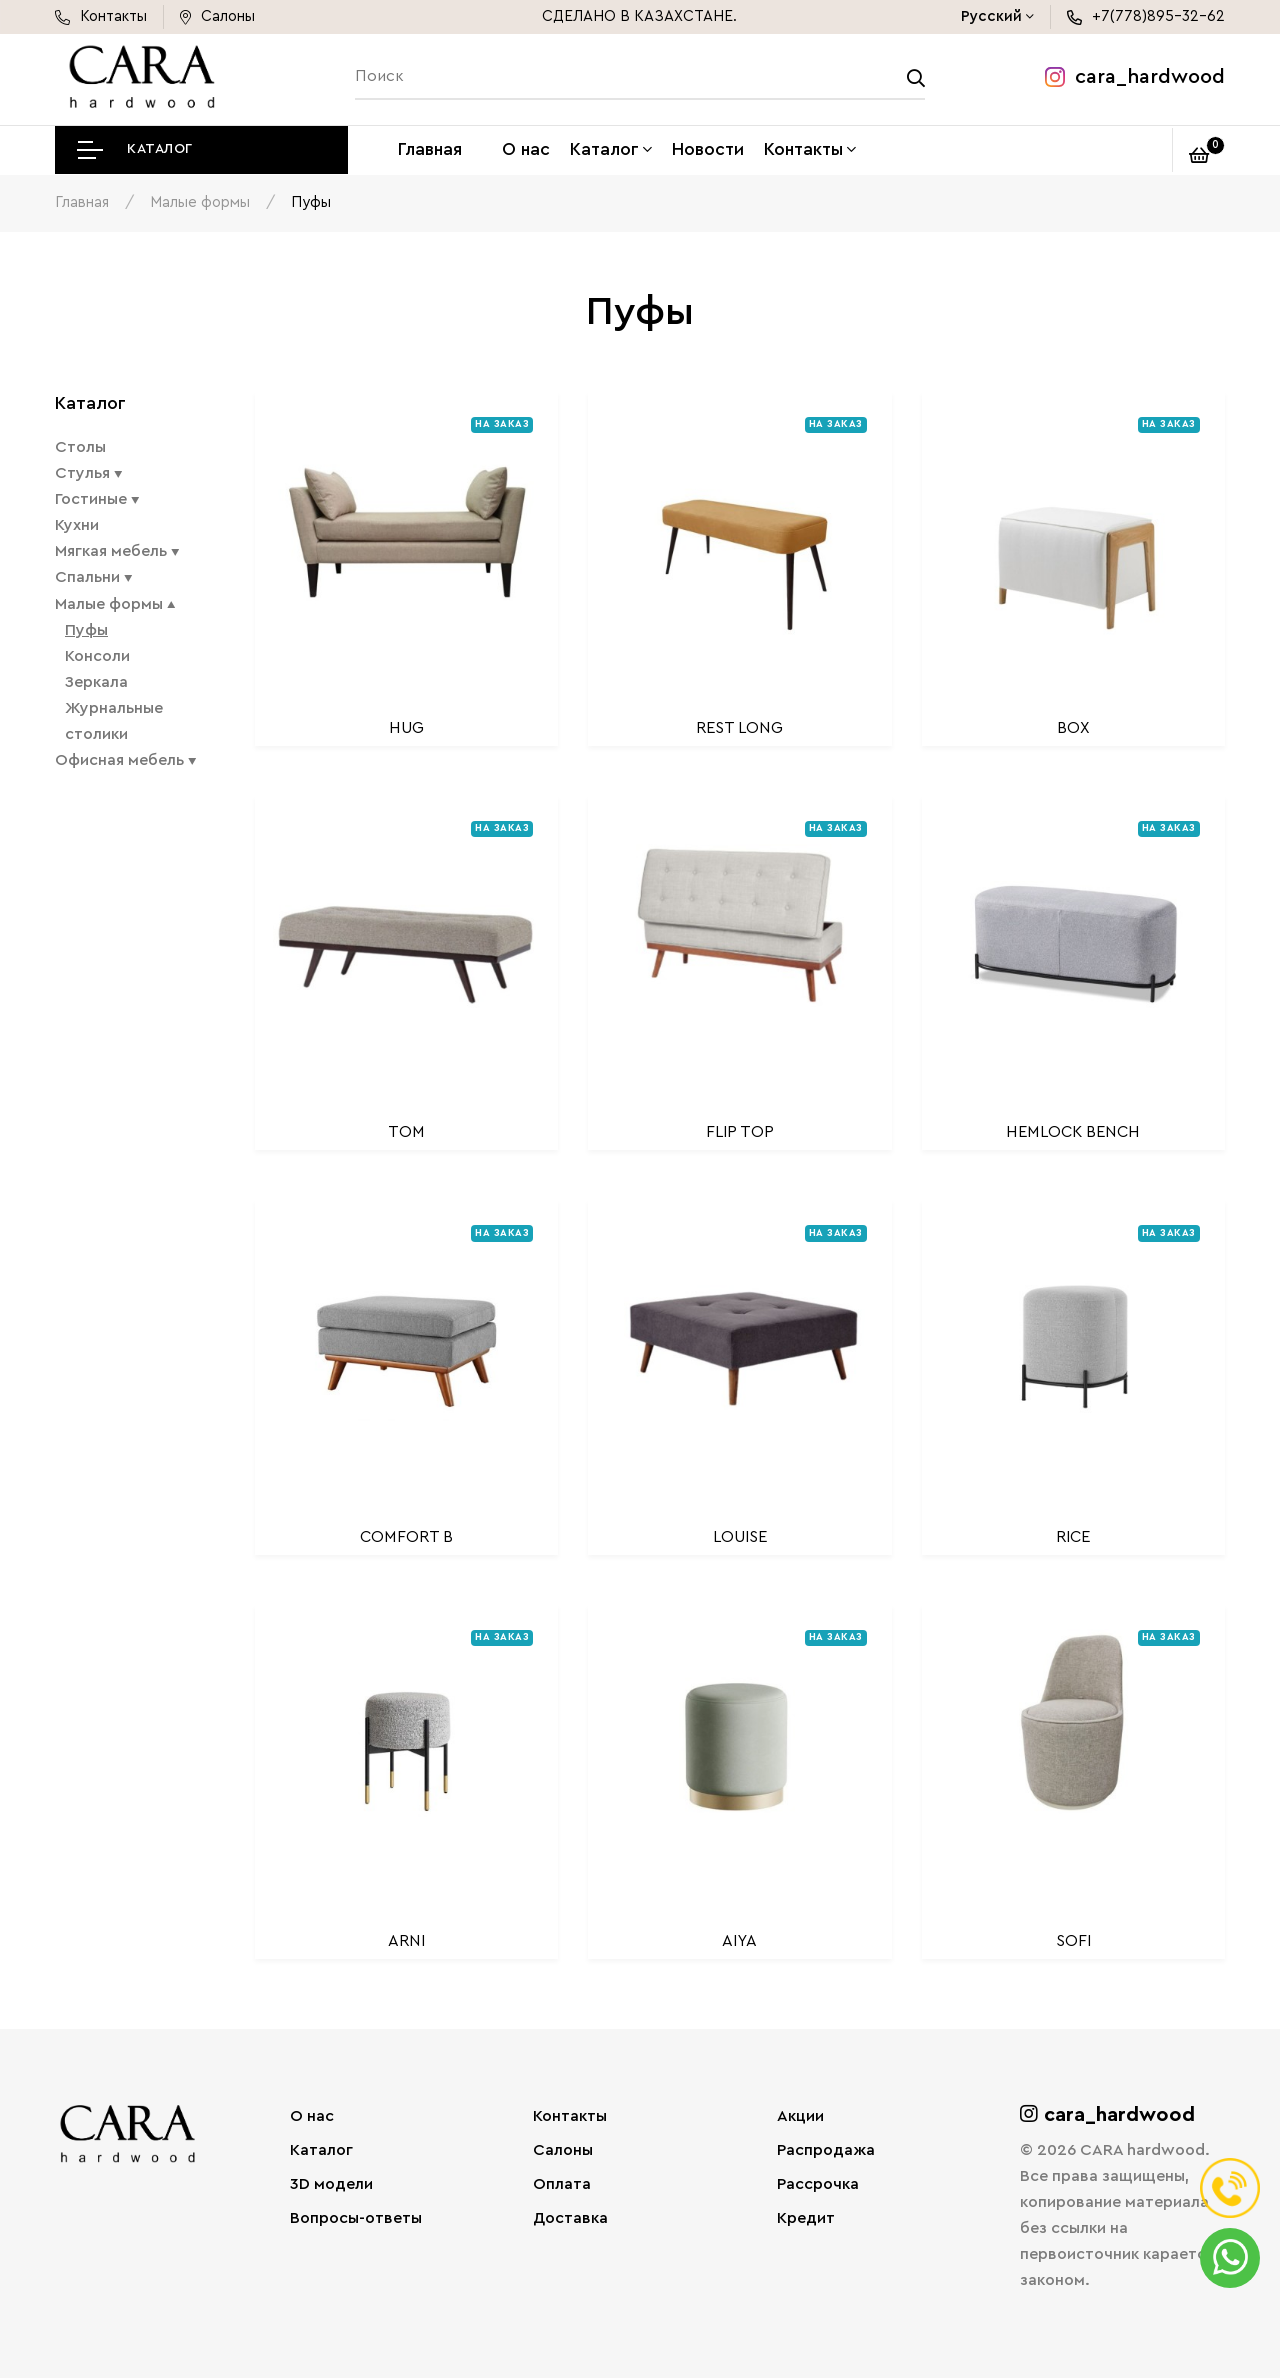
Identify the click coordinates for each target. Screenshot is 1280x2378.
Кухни (77, 524)
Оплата (562, 2183)
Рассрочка (818, 2183)
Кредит (806, 2217)
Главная (430, 149)
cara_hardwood (1135, 77)
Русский (991, 16)
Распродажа (826, 2149)
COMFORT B (406, 1535)
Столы (80, 446)
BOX (1073, 726)
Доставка (570, 2217)
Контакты (803, 149)
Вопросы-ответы (356, 2217)
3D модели (331, 2183)
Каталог (604, 149)
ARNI (406, 1940)
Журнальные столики (114, 719)
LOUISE (740, 1535)
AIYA (739, 1940)
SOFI (1073, 1940)
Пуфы (86, 628)
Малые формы (200, 201)
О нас (526, 149)
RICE (1073, 1535)
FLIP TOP (740, 1131)
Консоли (97, 654)
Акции (800, 2115)
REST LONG (739, 726)
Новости (708, 149)
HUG (406, 726)
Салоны (563, 2149)
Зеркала (96, 680)
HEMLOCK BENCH (1073, 1131)
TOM (406, 1131)
